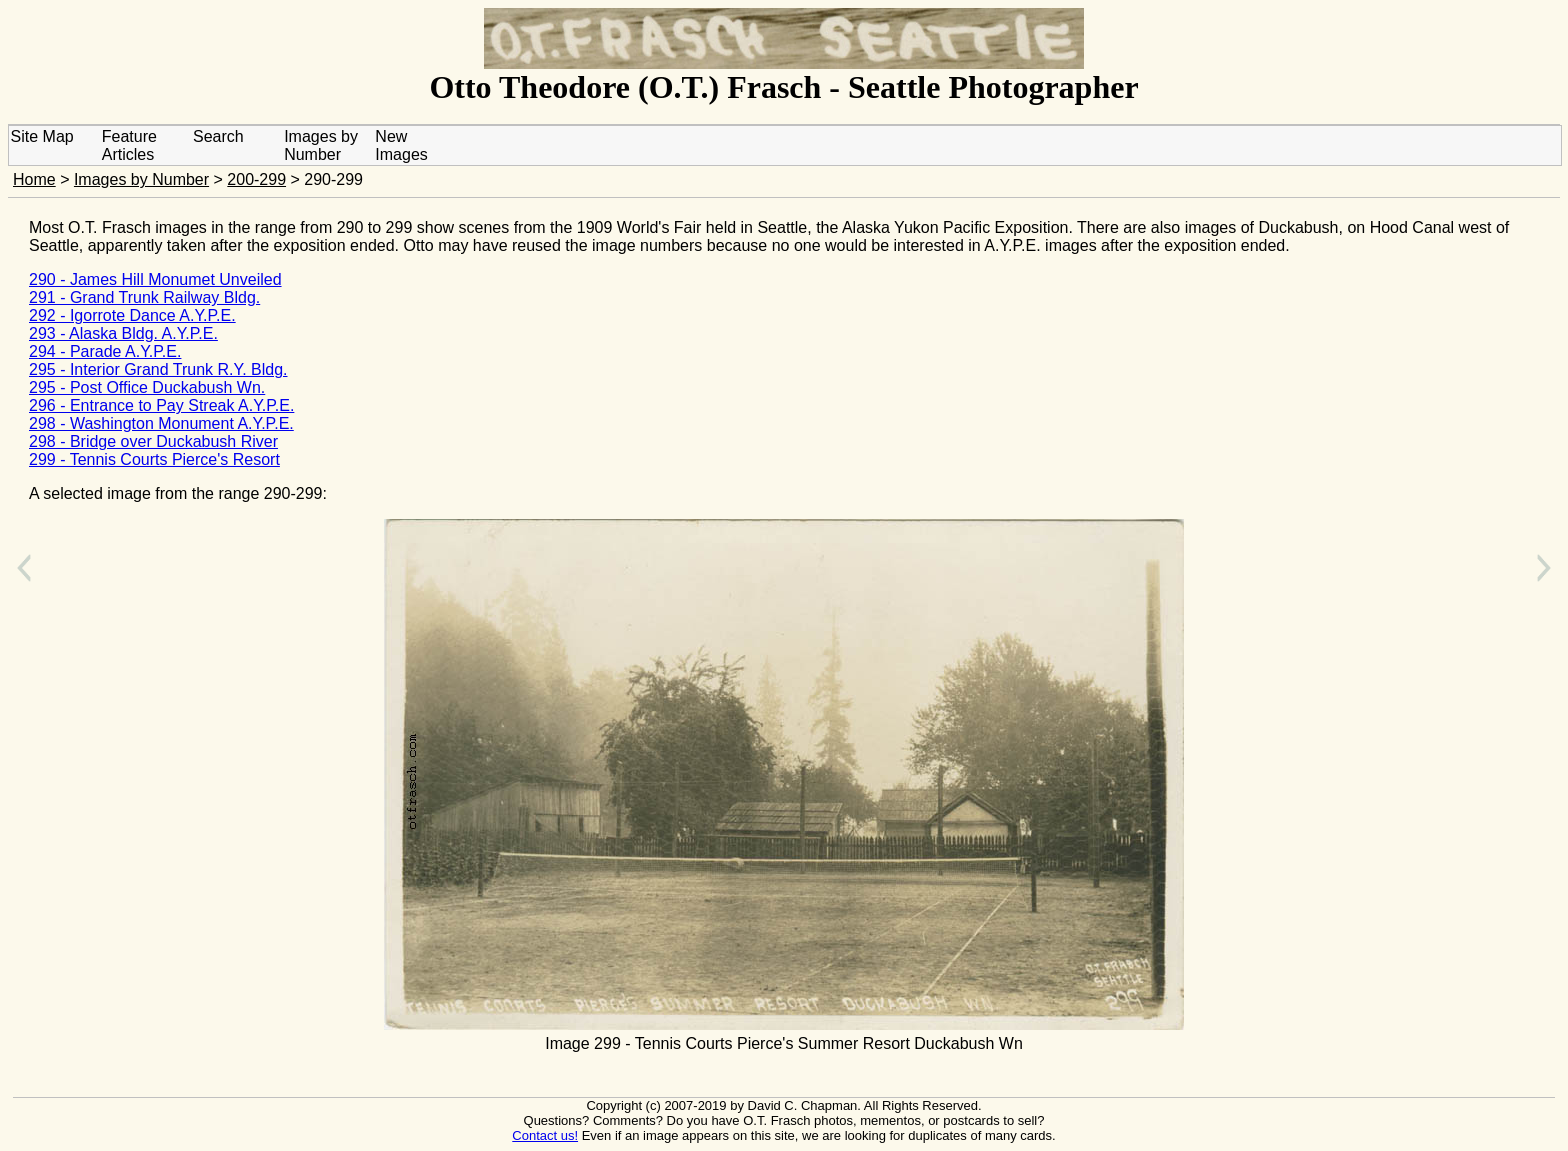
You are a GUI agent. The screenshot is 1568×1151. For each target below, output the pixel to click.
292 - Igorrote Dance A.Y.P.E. (132, 315)
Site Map (42, 136)
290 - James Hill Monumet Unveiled (155, 279)
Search (218, 136)
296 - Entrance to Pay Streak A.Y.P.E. (161, 405)
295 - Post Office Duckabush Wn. (147, 387)
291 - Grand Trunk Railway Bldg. (144, 297)
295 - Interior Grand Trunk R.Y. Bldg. (158, 369)
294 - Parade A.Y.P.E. (105, 351)
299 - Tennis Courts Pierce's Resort (154, 459)
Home (34, 179)
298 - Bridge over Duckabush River (153, 441)
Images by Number (321, 145)
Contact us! (545, 1135)
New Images (401, 145)
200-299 (256, 179)
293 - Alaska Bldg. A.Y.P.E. (123, 333)
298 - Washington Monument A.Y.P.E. (161, 423)
